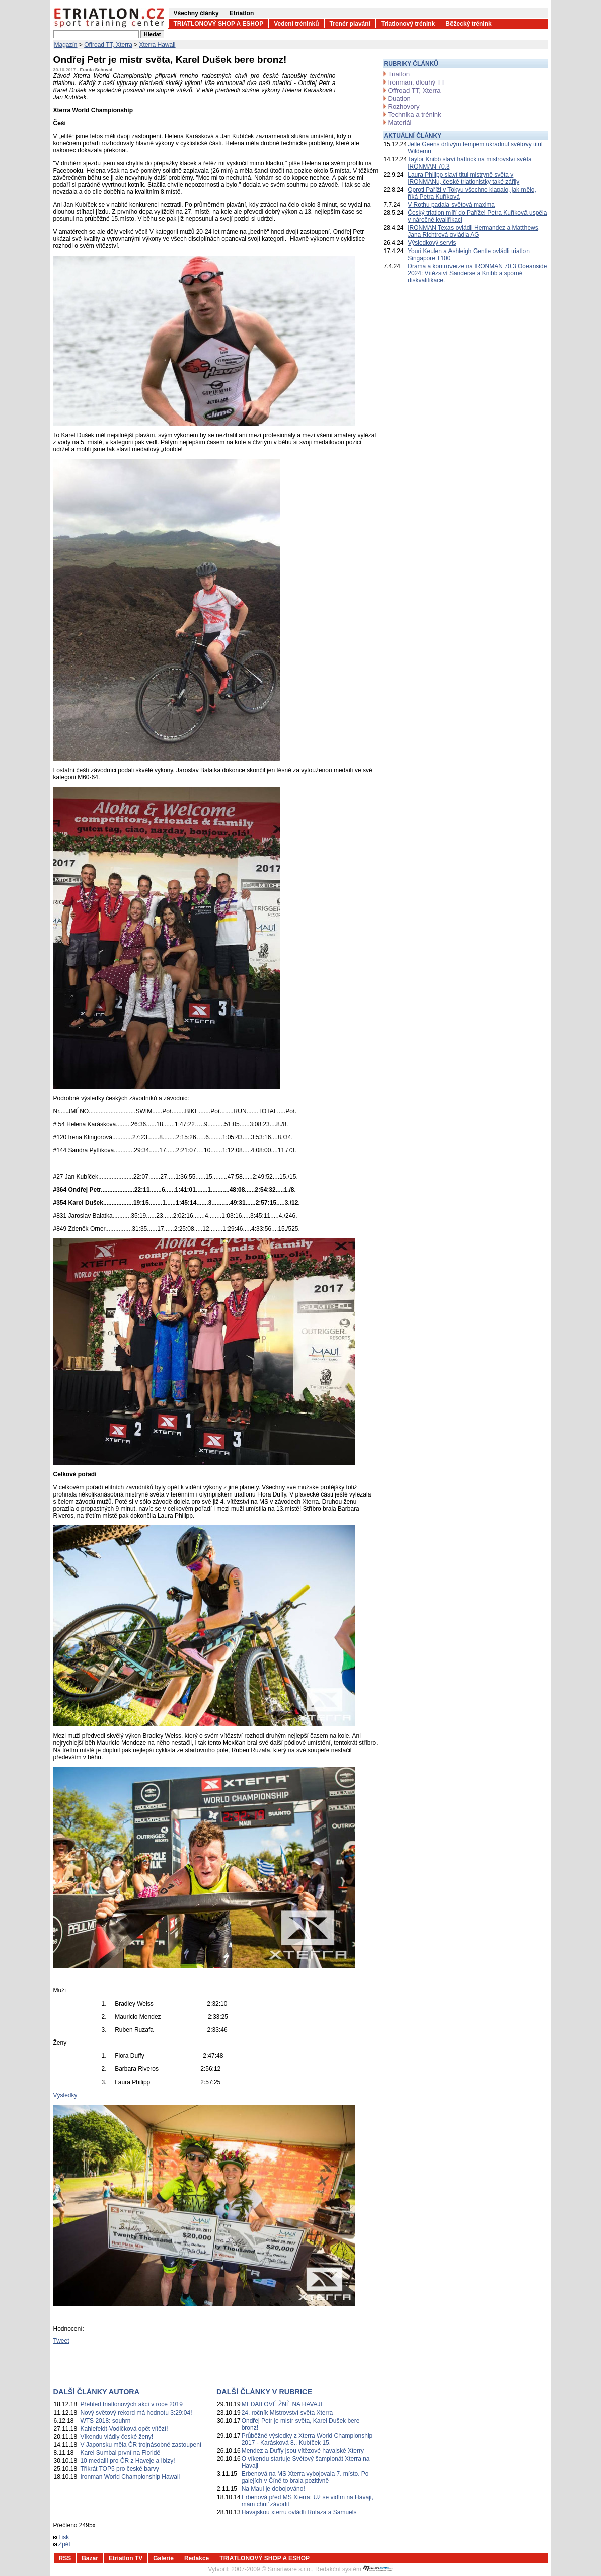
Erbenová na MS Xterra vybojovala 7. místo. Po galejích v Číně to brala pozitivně (305, 2477)
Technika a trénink (414, 114)
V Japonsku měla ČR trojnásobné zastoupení (140, 2444)
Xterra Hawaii (157, 44)
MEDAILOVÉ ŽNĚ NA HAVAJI (282, 2404)
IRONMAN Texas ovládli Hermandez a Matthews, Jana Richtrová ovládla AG (474, 231)
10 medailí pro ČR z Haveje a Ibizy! (127, 2460)
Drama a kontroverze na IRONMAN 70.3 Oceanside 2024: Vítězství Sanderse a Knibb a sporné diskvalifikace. (477, 273)
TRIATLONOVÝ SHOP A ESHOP (219, 23)
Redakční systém (354, 2569)
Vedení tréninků (296, 23)
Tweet (61, 2340)
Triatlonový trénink (408, 23)
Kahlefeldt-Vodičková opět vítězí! (124, 2428)
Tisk (61, 2537)
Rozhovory (404, 106)
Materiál (400, 122)
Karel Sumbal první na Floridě (120, 2452)
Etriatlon (242, 13)
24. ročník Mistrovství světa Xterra (287, 2412)
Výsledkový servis (432, 242)
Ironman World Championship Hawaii (130, 2476)
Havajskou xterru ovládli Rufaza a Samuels (299, 2512)
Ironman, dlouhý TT (416, 82)
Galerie (163, 2558)
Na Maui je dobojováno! (273, 2488)
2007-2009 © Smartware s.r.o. (271, 2569)
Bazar (90, 2558)
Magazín (66, 44)
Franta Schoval (96, 69)
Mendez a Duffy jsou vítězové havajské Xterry (303, 2450)
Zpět (61, 2544)
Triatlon (399, 74)
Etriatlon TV (125, 2558)
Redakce (196, 2558)
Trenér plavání (350, 23)
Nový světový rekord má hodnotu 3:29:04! (136, 2412)
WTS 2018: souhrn (105, 2420)
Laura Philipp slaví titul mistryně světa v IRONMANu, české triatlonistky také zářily (463, 178)
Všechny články (196, 13)
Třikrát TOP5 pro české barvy (119, 2468)
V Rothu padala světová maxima (451, 204)
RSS (65, 2558)
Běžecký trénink (468, 23)
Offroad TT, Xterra (108, 44)
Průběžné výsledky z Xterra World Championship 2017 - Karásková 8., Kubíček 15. (307, 2439)
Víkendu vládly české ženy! (116, 2436)
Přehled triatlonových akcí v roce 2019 (131, 2404)
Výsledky (65, 2095)
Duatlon (399, 98)
